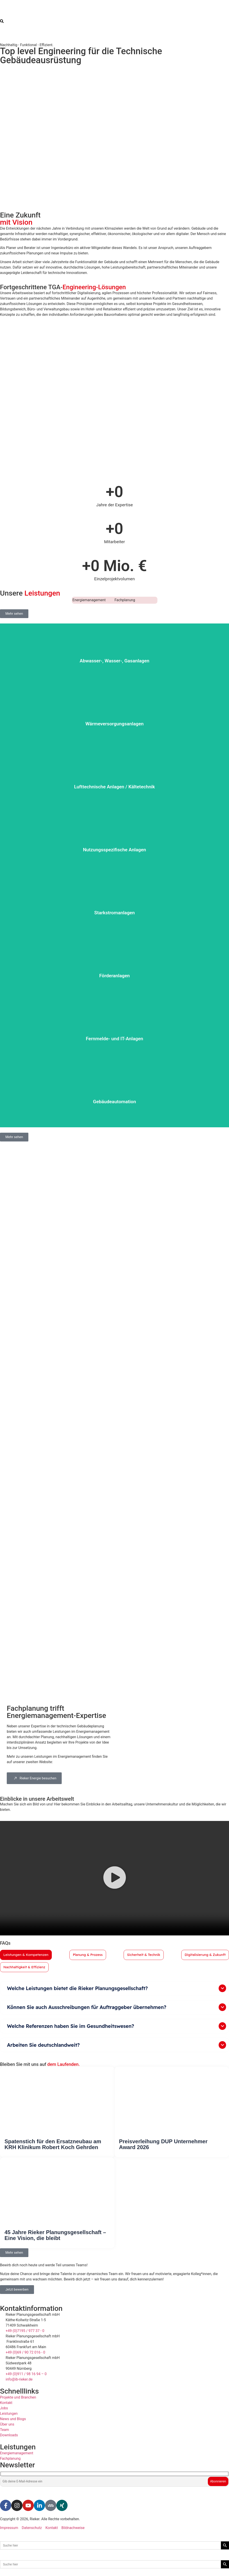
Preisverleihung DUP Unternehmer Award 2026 (163, 2145)
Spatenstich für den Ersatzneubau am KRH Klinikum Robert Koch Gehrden (53, 2145)
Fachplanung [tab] (125, 600)
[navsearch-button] (2, 22)
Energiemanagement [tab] (89, 600)
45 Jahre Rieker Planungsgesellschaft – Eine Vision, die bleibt (55, 2236)
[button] (114, 1878)
